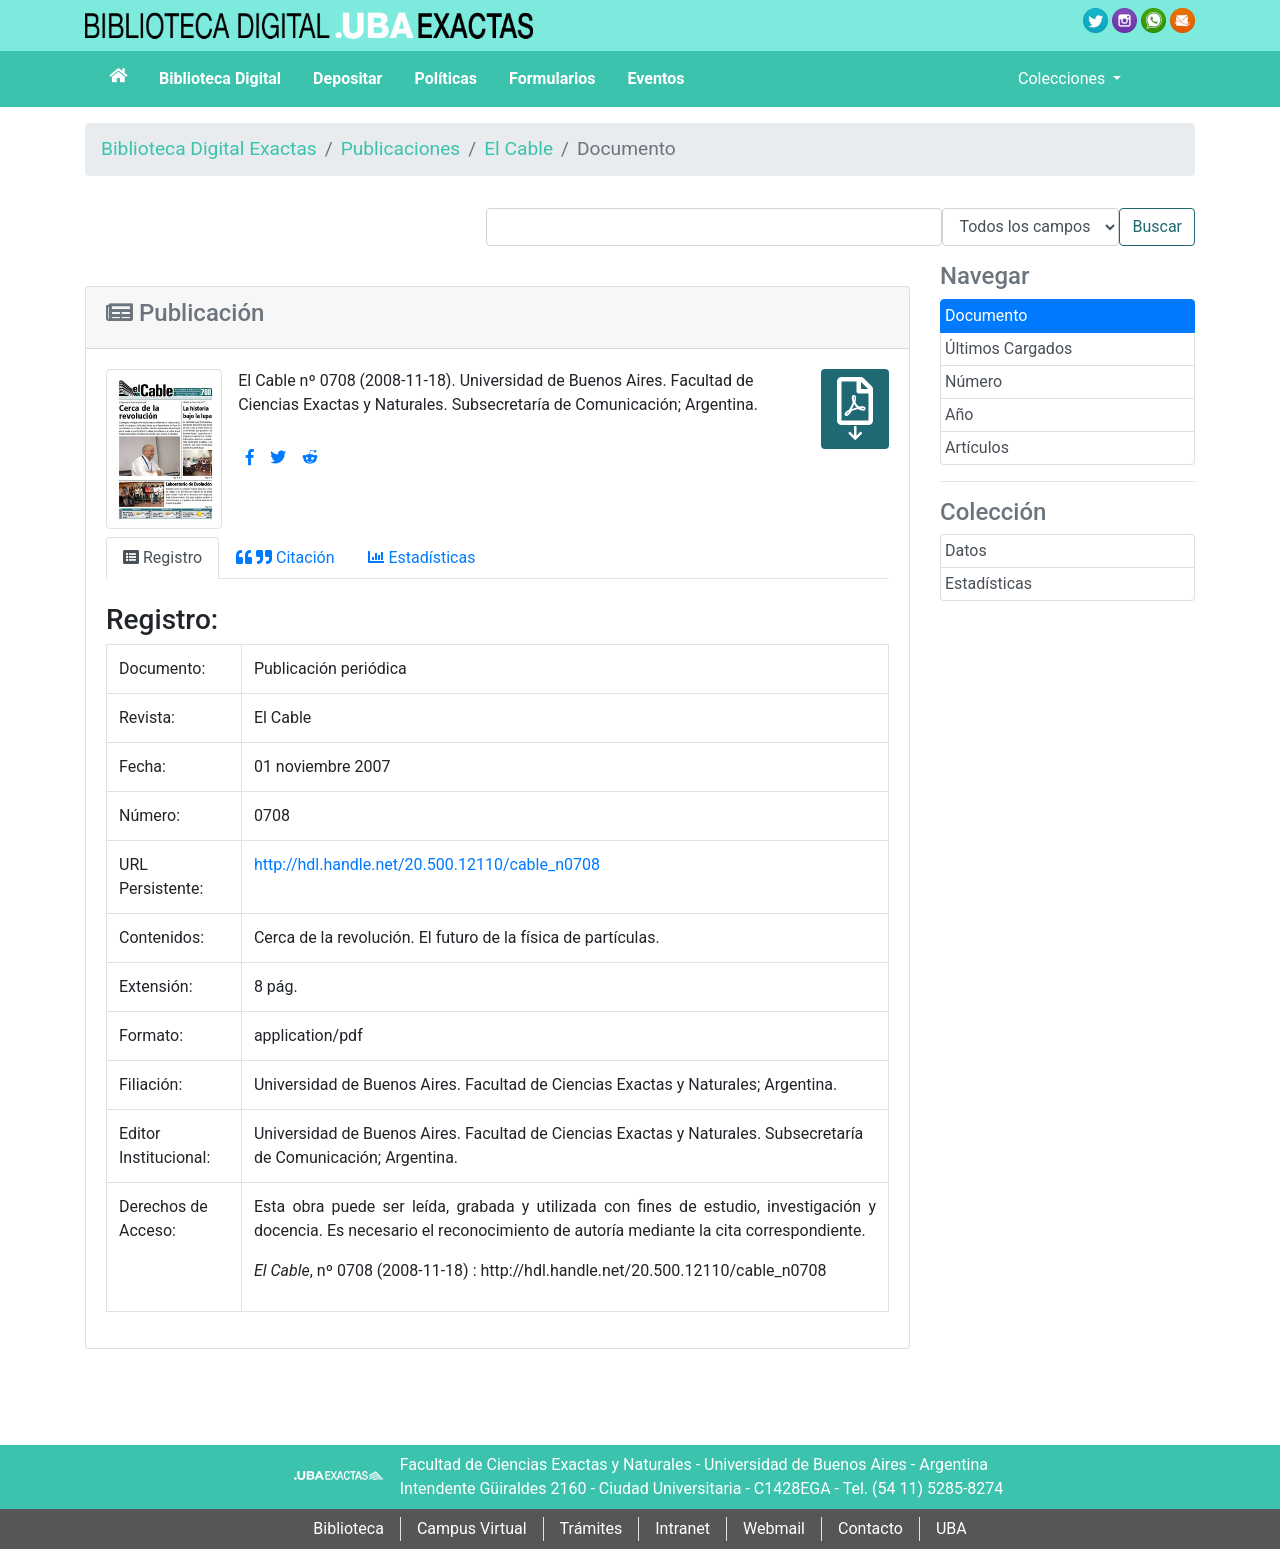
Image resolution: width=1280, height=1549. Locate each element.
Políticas (445, 78)
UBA (951, 1528)
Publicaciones (401, 148)
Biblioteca (348, 1528)
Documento (986, 315)
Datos (966, 550)
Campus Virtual (472, 1528)
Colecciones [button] (1063, 78)
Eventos (656, 78)
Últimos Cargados (1008, 348)
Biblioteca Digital (220, 78)
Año (959, 414)
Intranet (682, 1528)
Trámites (591, 1528)
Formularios (552, 78)
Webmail (774, 1528)
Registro (162, 557)
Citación (285, 557)
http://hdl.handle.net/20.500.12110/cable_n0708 (427, 864)
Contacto (870, 1528)
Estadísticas (988, 583)
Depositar (347, 78)
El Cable (518, 148)
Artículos (977, 447)
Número (973, 381)
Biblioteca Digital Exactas (209, 148)
